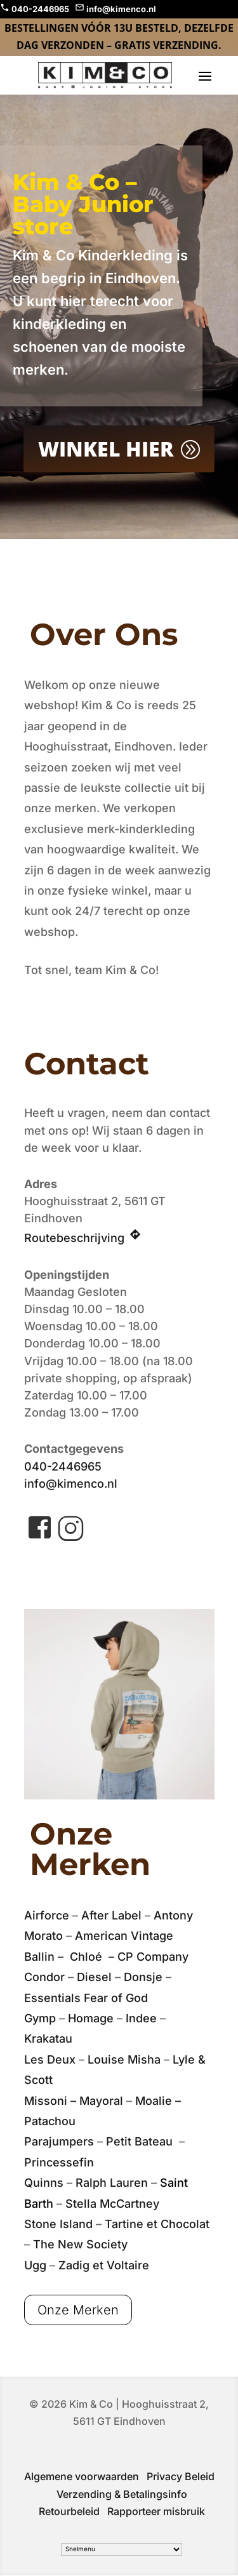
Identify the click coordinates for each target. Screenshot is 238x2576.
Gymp (40, 2018)
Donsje (143, 1977)
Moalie (153, 2100)
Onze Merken (78, 2310)
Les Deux (50, 2059)
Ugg (35, 2265)
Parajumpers (60, 2141)
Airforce (46, 1915)
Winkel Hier (105, 448)
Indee (141, 2018)
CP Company (152, 1956)
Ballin (39, 1956)
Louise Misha (124, 2059)
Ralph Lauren (112, 2182)
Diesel (94, 1977)
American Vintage (124, 1935)
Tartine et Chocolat (157, 2224)
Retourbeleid (69, 2511)
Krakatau (48, 2038)
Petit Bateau (141, 2141)
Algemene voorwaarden (81, 2476)
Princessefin (59, 2162)
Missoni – (51, 2100)
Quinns (43, 2182)
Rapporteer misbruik (156, 2511)
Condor (44, 1977)
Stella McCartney (112, 2203)
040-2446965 (63, 1466)
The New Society (80, 2244)
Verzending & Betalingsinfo (121, 2494)
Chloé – (93, 1956)
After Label (111, 1915)
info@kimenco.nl (70, 1483)
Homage (91, 2018)
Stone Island (58, 2224)
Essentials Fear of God (86, 1998)
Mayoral (101, 2100)
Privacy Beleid (181, 2476)
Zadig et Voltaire (103, 2265)
